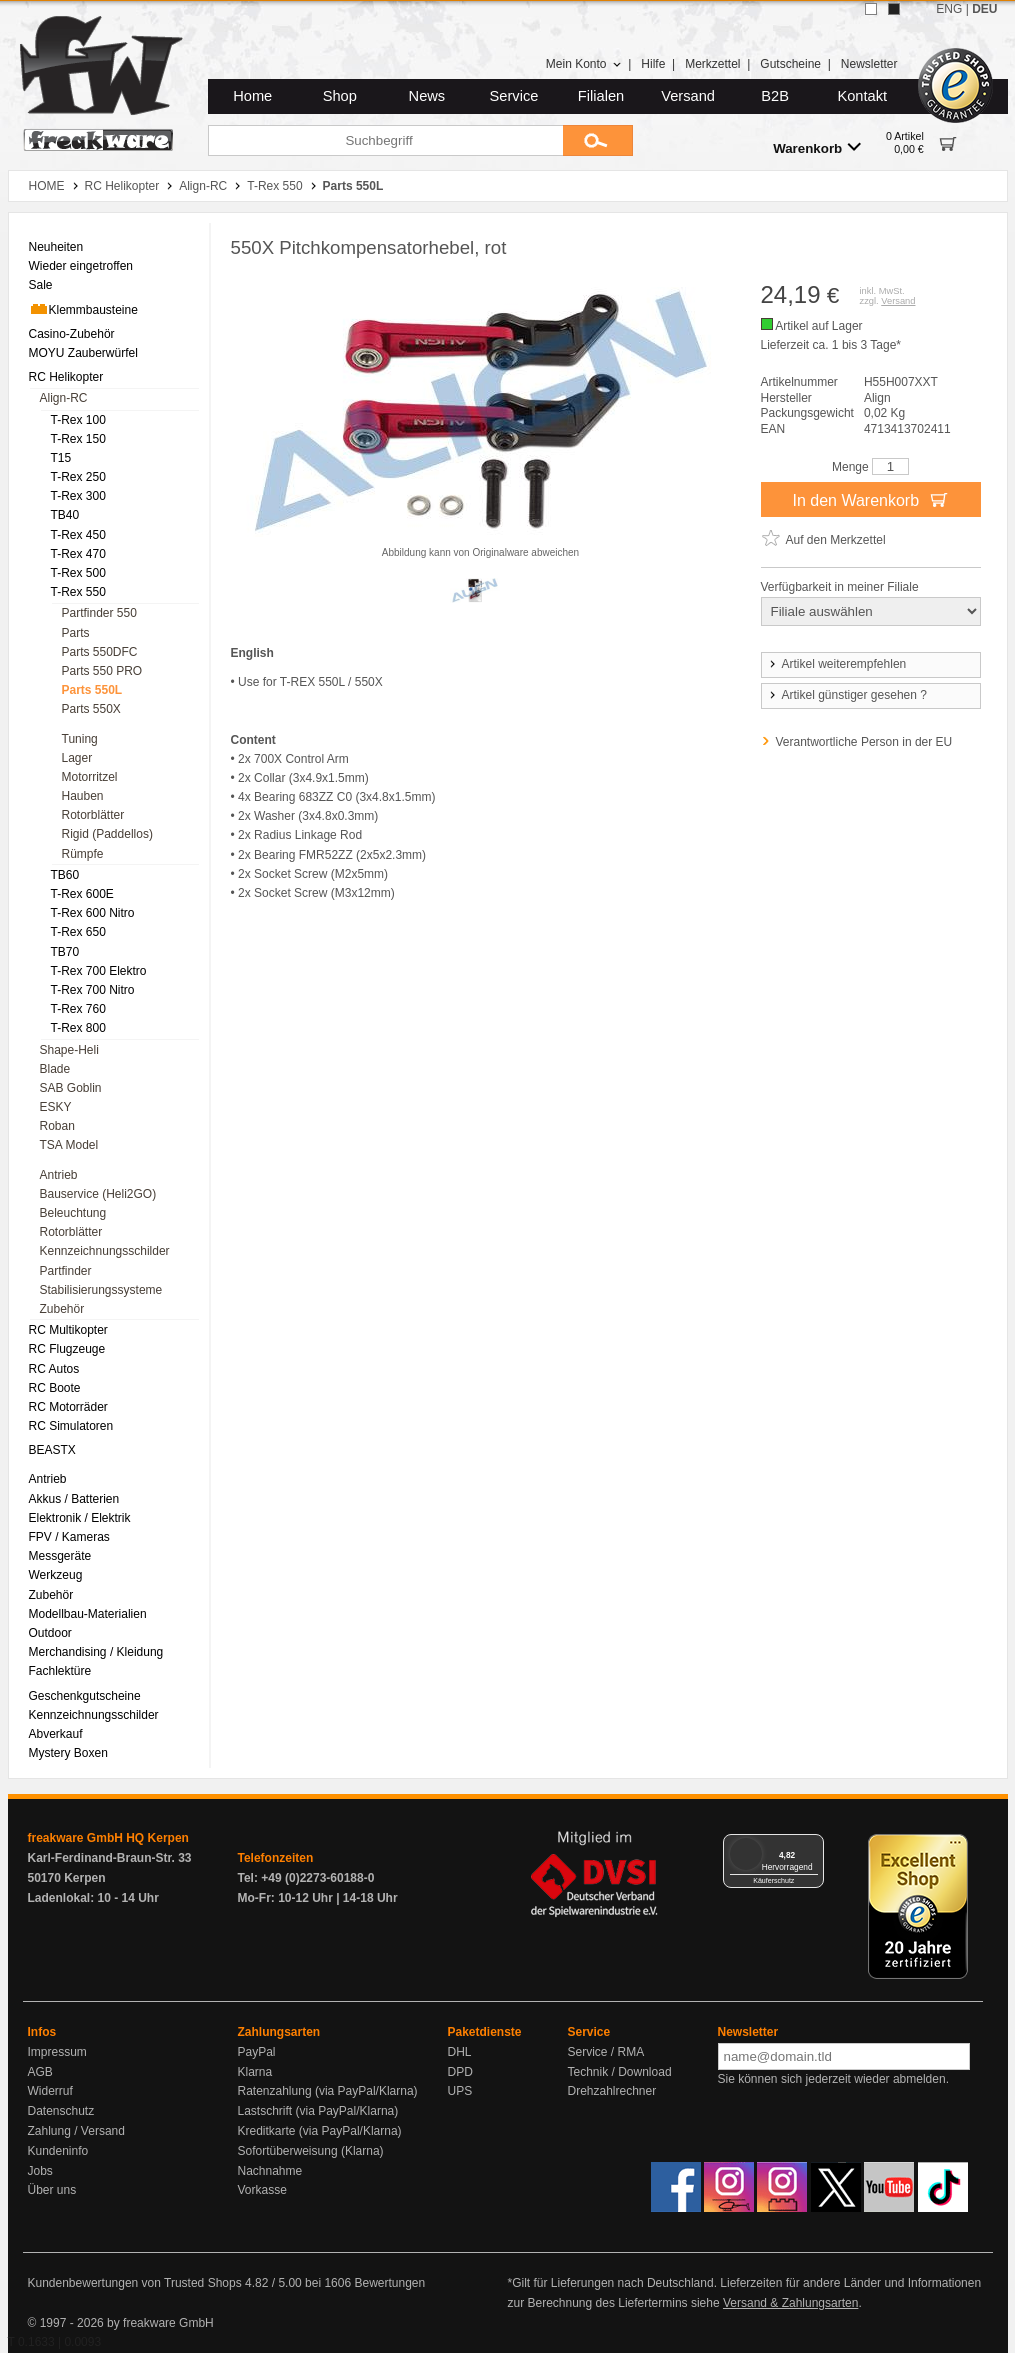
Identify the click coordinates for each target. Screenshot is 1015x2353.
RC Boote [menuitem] (55, 1388)
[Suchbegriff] (385, 140)
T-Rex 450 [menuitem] (78, 535)
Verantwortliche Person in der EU (864, 742)
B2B (775, 96)
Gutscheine (790, 64)
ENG (949, 9)
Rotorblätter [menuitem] (93, 815)
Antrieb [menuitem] (59, 1175)
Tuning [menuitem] (80, 739)
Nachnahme (270, 2171)
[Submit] (598, 140)
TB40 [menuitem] (65, 515)
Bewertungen (389, 2283)
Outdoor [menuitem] (50, 1633)
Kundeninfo (58, 2151)
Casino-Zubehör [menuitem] (72, 334)
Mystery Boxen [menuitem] (68, 1753)
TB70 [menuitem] (65, 952)
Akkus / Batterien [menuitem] (74, 1499)
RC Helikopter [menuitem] (66, 377)
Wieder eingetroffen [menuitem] (81, 266)
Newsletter (869, 64)
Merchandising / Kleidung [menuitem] (96, 1652)
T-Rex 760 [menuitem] (78, 1009)
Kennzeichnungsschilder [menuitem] (105, 1251)
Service (514, 96)
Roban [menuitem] (57, 1126)
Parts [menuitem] (76, 633)
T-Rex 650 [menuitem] (78, 932)
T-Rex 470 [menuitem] (78, 554)
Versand (688, 96)
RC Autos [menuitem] (54, 1369)
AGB (40, 2072)
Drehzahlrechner (612, 2091)
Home (252, 96)
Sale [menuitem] (41, 285)
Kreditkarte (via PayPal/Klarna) (320, 2131)
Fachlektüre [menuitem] (60, 1671)
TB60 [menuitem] (65, 875)
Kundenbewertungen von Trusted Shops (135, 2283)
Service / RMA (606, 2052)
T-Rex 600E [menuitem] (82, 894)
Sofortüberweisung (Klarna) (311, 2151)
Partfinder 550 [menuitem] (99, 613)
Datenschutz (61, 2111)
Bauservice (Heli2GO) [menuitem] (98, 1194)
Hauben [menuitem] (83, 796)
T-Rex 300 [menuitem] (78, 496)
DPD (460, 2072)
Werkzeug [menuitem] (56, 1575)
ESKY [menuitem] (56, 1107)
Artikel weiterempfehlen (837, 664)
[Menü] (812, 1846)
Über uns (52, 2190)
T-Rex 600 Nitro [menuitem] (93, 913)
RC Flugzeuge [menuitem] (67, 1349)
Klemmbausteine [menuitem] (83, 309)
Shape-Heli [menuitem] (69, 1050)
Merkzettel (712, 64)
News (427, 96)
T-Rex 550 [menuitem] (78, 592)
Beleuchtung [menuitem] (73, 1213)
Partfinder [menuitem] (66, 1271)
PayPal (257, 2052)
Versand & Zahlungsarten (790, 2303)
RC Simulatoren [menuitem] (71, 1426)
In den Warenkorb (870, 499)
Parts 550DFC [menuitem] (100, 652)
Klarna (255, 2072)
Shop (340, 96)
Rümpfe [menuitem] (83, 854)
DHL (460, 2052)
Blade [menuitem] (55, 1069)
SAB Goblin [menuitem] (71, 1088)
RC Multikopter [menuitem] (68, 1330)
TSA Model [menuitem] (69, 1145)
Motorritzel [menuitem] (90, 777)
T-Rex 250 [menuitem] (78, 477)
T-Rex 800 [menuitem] (78, 1028)
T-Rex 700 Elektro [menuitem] (99, 971)
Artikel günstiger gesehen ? (847, 695)
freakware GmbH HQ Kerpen (108, 1838)
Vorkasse (262, 2190)
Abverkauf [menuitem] (56, 1734)
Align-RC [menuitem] (64, 398)
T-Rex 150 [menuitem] (78, 439)
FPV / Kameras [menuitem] (69, 1537)
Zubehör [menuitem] (62, 1309)
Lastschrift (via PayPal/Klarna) (318, 2111)
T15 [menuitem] (61, 458)
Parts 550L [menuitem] (92, 690)
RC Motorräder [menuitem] (68, 1407)
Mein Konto (584, 64)
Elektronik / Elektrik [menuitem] (80, 1518)
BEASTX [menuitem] (52, 1450)
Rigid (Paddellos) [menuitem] (107, 834)
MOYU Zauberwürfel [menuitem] (83, 353)
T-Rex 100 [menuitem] (78, 420)
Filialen (601, 96)
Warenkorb (817, 147)
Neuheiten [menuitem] (56, 247)
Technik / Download (620, 2072)
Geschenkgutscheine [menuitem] (85, 1696)
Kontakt (862, 96)
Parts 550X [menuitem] (91, 709)
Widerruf (50, 2091)
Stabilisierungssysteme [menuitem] (101, 1290)
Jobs (40, 2171)
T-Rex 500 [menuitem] (78, 573)
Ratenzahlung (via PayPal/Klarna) (328, 2091)
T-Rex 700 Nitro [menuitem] (93, 990)
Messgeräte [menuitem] (60, 1556)
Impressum (57, 2052)
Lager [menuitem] (77, 758)
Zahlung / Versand (76, 2131)
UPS (460, 2091)
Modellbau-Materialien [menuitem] (88, 1614)
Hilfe (653, 64)
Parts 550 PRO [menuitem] (102, 671)
